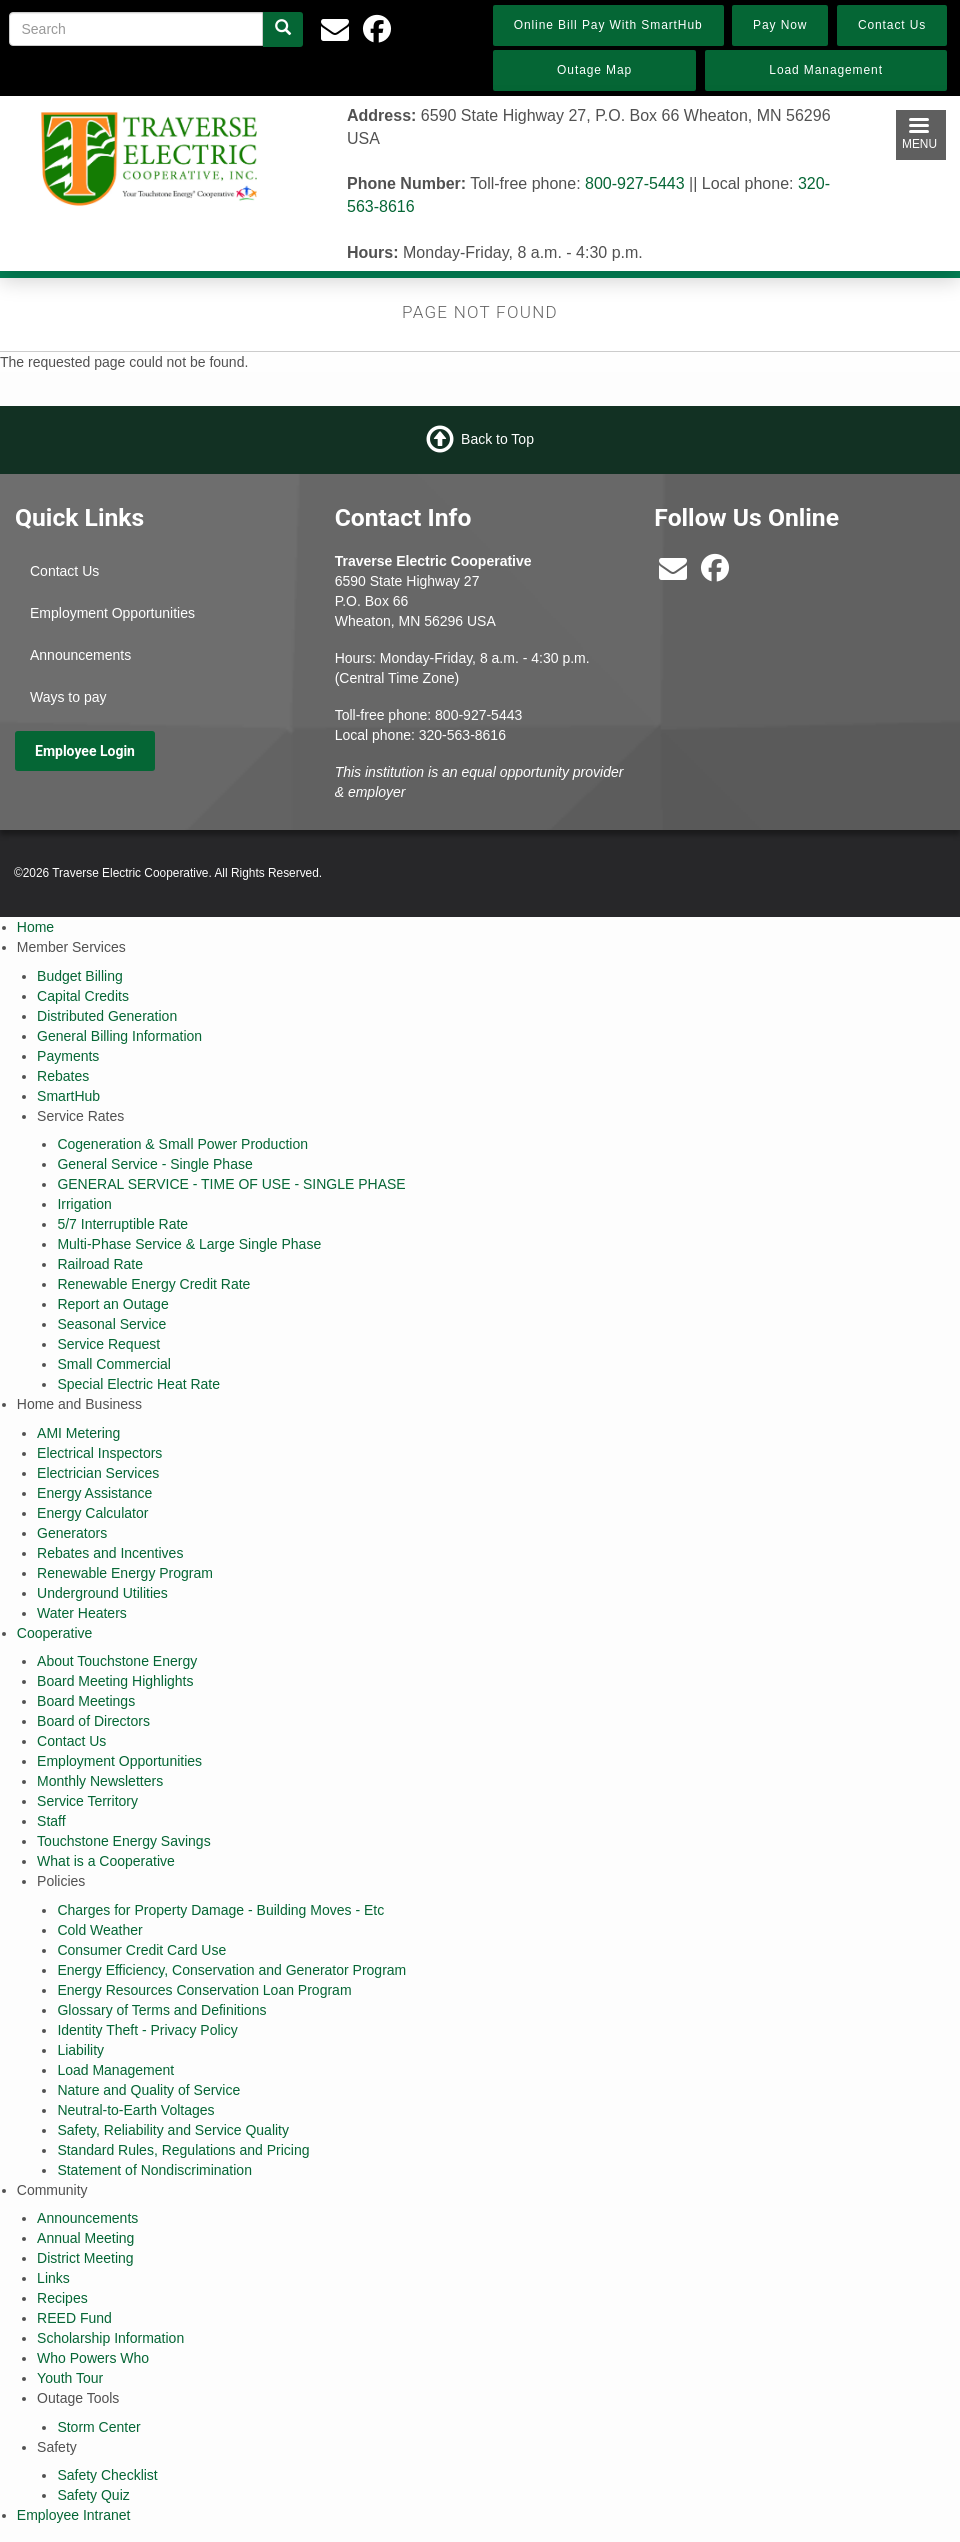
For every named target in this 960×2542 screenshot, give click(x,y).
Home (35, 927)
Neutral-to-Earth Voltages (135, 2110)
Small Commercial (114, 1364)
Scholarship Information (110, 2338)
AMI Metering (78, 1433)
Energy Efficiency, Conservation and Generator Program (231, 1970)
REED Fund (74, 2318)
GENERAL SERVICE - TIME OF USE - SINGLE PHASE (231, 1184)
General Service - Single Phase (154, 1164)
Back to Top (497, 439)
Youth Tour (70, 2378)
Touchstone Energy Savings (124, 1841)
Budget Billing (80, 976)
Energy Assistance (94, 1493)
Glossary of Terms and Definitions (161, 2010)
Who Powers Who (93, 2358)
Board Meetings (86, 1701)
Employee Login (85, 751)
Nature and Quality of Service (148, 2090)
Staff (51, 1821)
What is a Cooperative (106, 1861)
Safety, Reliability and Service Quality (173, 2130)
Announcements (80, 655)
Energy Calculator (92, 1513)
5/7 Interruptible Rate (122, 1224)
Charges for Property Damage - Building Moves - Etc (220, 1910)
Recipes (62, 2298)
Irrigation (84, 1204)
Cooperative (55, 1633)
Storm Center (98, 2427)
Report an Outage (112, 1304)
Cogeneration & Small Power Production (182, 1144)
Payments (68, 1056)
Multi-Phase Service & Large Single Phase (189, 1244)
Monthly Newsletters (100, 1781)
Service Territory (87, 1801)
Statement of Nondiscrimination (154, 2170)
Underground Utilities (102, 1593)
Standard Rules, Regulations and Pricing (183, 2150)
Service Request (108, 1344)
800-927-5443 (635, 183)
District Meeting (85, 2258)
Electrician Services (98, 1473)
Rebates (63, 1076)
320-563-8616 (462, 735)
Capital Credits (83, 996)
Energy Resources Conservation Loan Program (204, 1990)
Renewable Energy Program (125, 1573)
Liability (80, 2050)
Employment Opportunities (112, 613)
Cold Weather (99, 1930)
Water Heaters (82, 1613)
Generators (72, 1533)
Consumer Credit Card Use (141, 1950)
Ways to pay (68, 697)
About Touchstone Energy (117, 1661)
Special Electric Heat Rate (138, 1384)
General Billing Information (119, 1036)
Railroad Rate (100, 1264)
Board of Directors (93, 1721)
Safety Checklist (107, 2475)
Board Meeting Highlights (115, 1681)
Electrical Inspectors (99, 1453)
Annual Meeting (85, 2238)
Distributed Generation (107, 1016)
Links (53, 2278)
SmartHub (68, 1096)
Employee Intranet (74, 2515)
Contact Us (64, 571)
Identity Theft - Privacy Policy (147, 2030)
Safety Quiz (93, 2495)
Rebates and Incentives (110, 1553)
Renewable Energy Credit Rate (153, 1284)
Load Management (115, 2070)
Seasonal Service (111, 1324)
